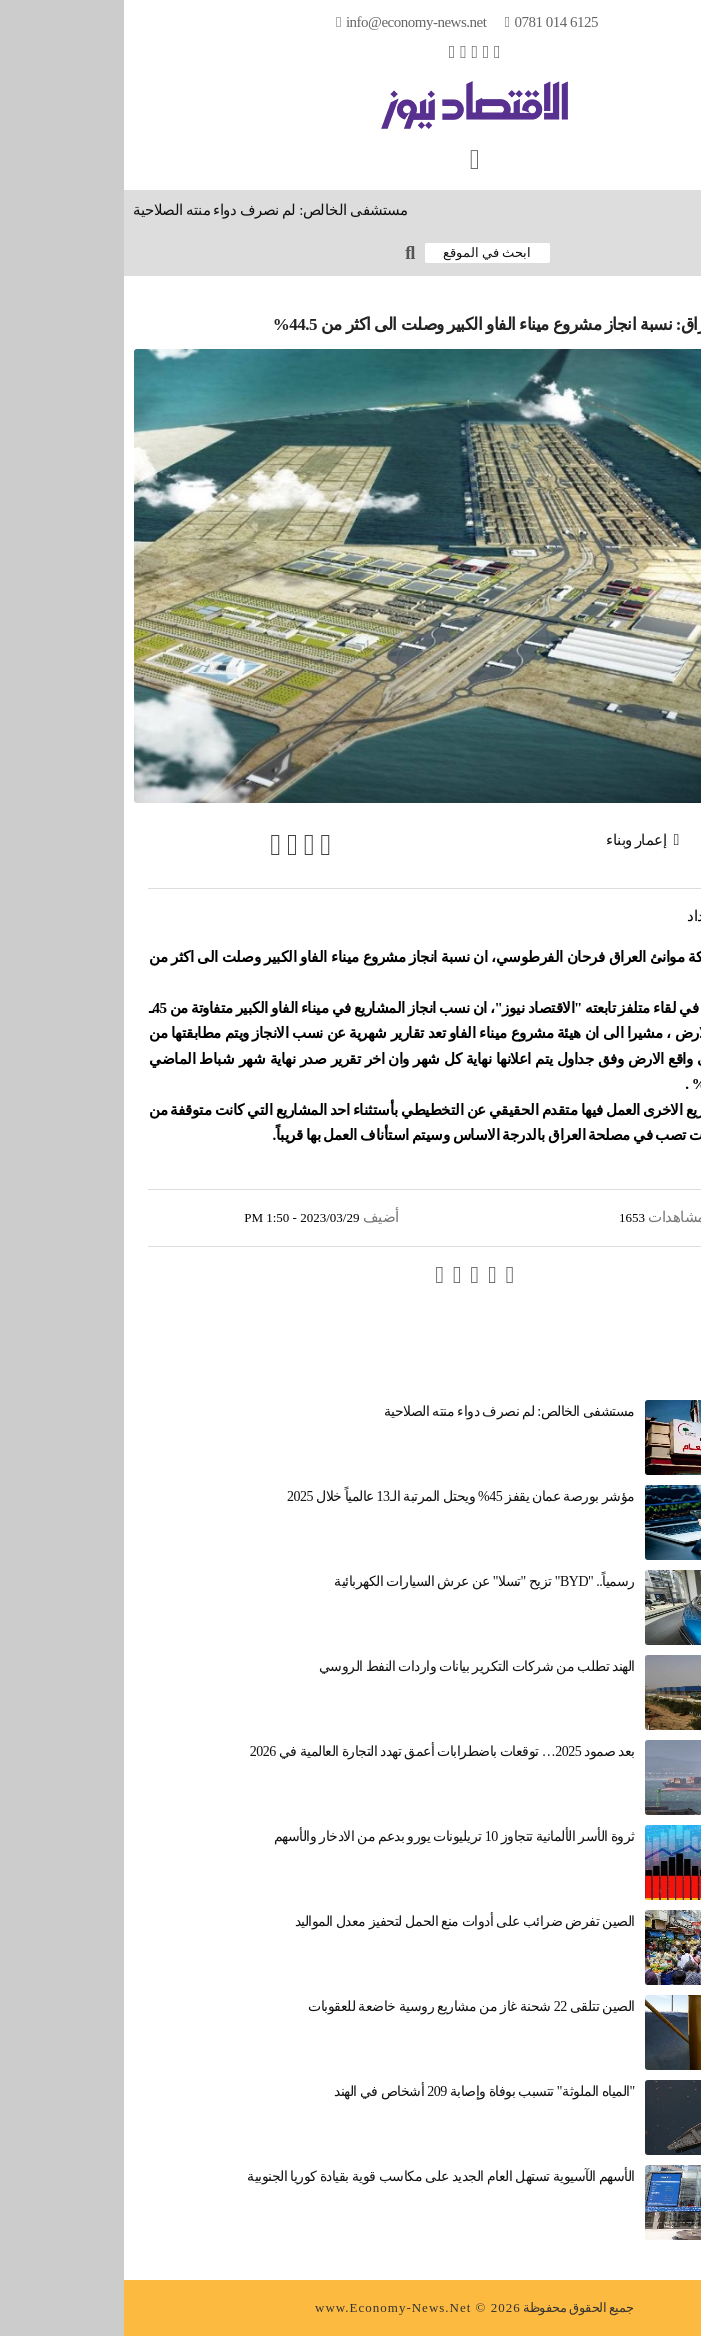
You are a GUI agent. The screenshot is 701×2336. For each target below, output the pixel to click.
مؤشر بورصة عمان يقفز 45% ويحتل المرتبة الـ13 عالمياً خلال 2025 (337, 1496)
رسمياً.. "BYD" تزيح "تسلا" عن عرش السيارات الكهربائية (360, 1581)
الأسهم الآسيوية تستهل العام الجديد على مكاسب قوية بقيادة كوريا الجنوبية (317, 2176)
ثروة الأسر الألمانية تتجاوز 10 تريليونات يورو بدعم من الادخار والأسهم (330, 1836)
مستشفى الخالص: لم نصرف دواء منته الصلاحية (141, 210)
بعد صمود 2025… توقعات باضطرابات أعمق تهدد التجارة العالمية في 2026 (318, 1751)
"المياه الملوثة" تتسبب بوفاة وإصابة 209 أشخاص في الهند (360, 2091)
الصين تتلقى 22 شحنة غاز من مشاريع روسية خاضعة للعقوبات (347, 2006)
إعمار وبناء (512, 840)
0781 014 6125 (433, 22)
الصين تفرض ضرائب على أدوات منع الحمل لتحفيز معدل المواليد (341, 1921)
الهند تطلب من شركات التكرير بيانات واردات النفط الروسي (353, 1666)
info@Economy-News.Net (292, 22)
